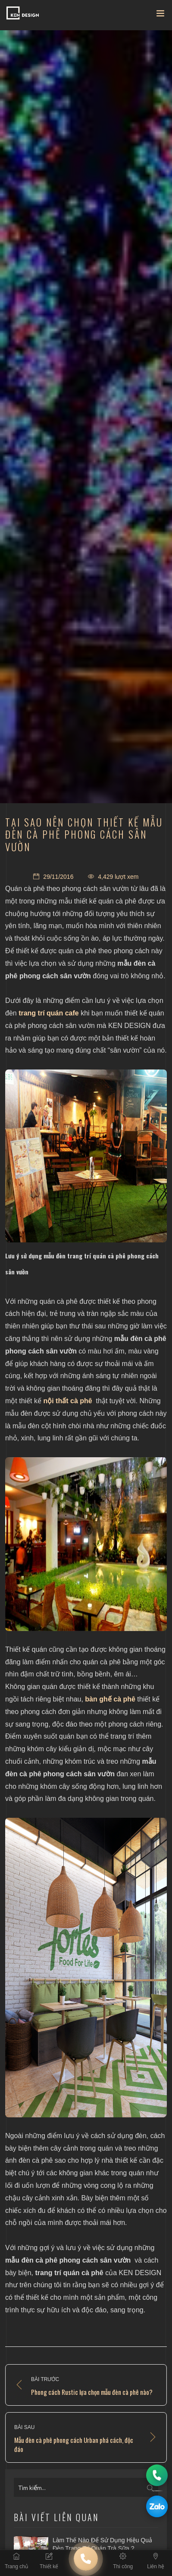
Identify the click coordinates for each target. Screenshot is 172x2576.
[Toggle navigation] (160, 15)
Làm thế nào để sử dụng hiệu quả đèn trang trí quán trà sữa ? (102, 2544)
